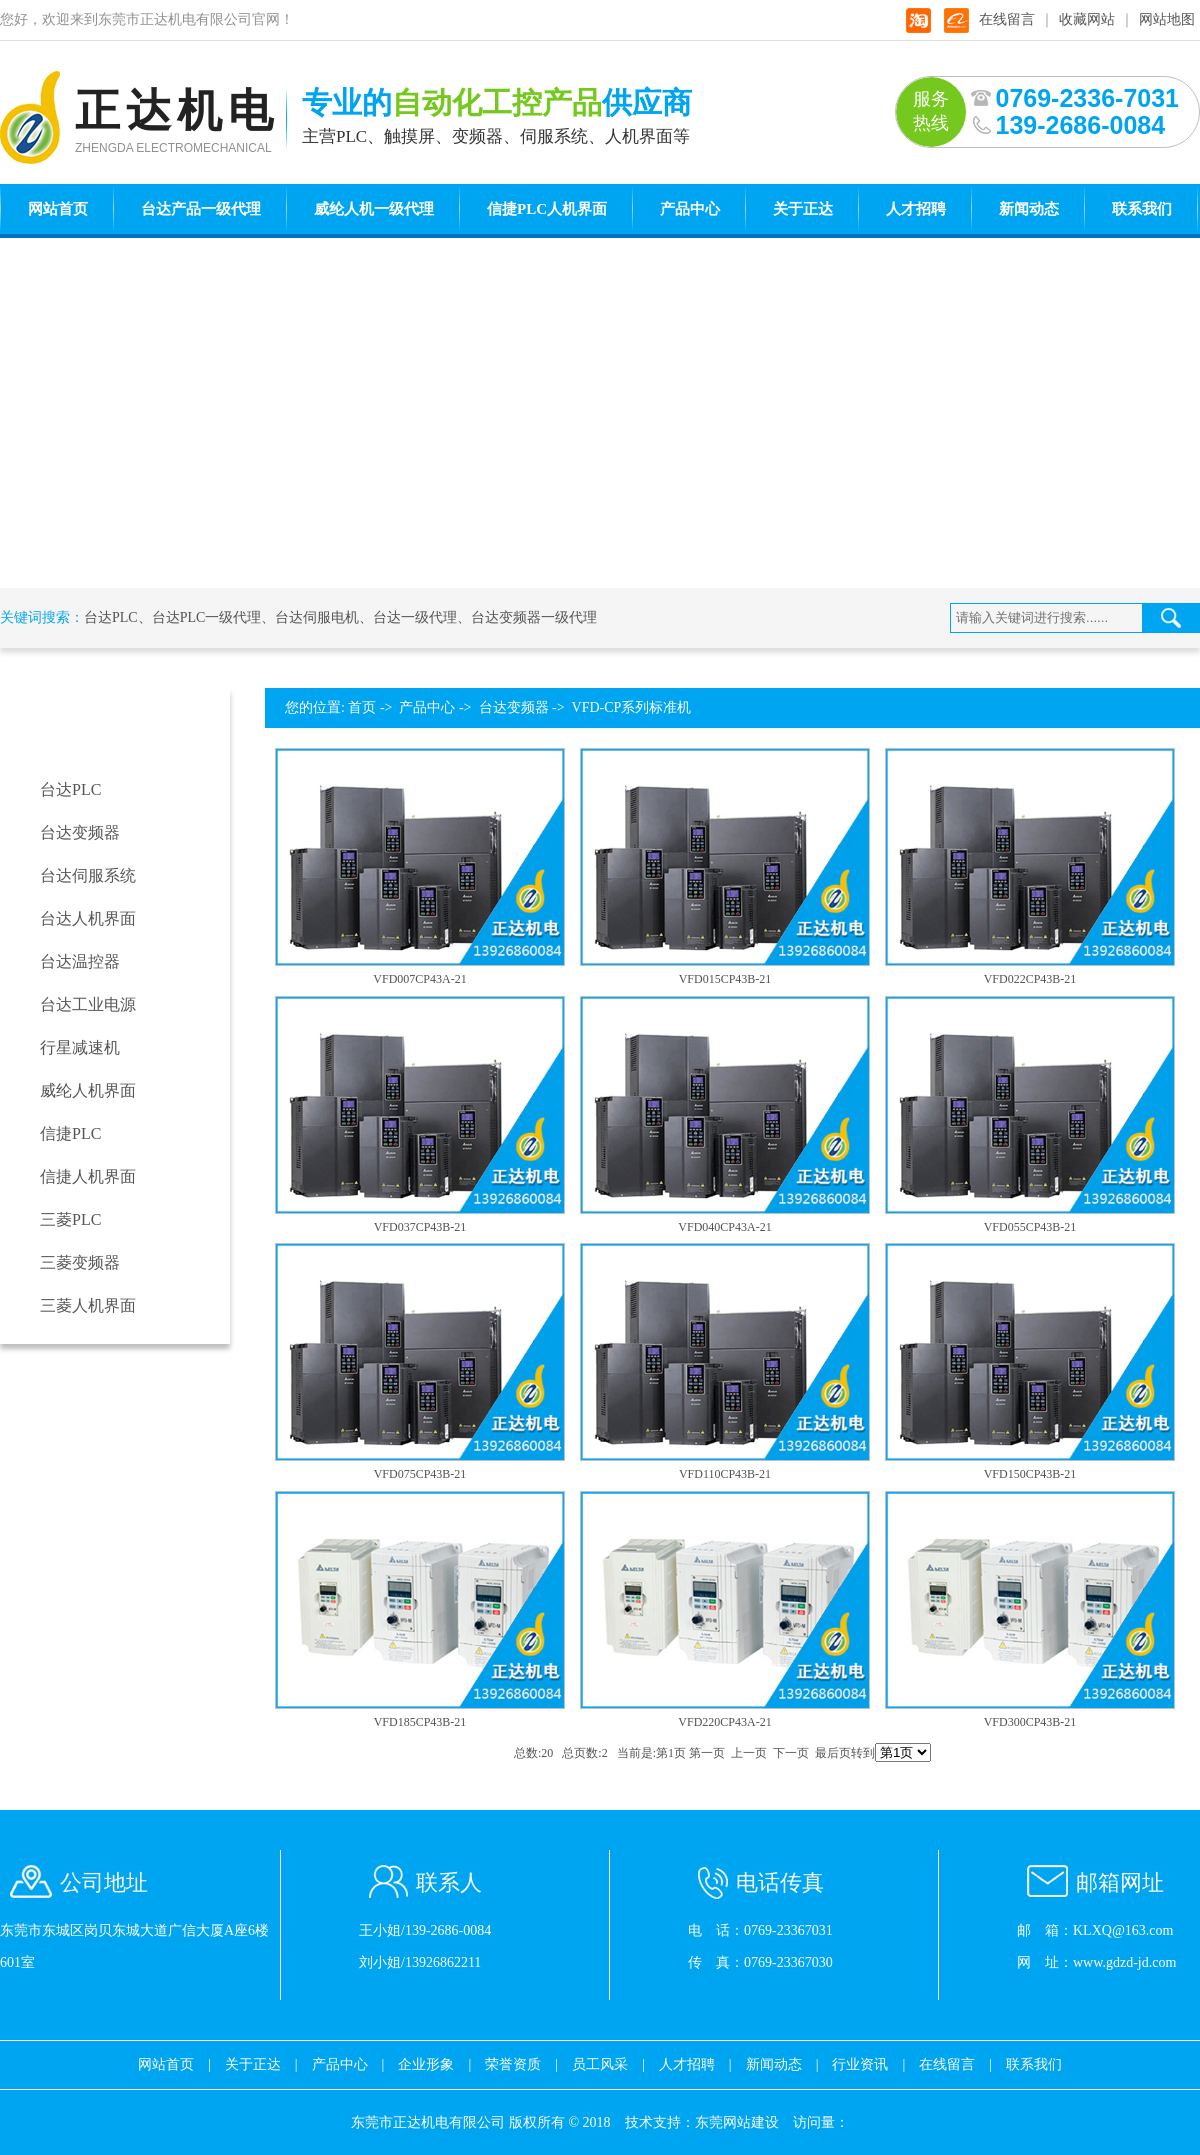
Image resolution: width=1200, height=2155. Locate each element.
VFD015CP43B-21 (725, 979)
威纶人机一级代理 (374, 209)
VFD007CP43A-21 (419, 979)
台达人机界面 (88, 918)
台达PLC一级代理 (207, 617)
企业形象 (426, 2064)
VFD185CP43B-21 (420, 1722)
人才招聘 (916, 209)
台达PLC (111, 617)
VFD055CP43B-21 (1030, 1227)
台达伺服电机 (317, 617)
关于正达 (803, 209)
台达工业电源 (88, 1004)
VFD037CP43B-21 (420, 1227)
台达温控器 (80, 961)
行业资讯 (860, 2064)
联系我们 (1142, 209)
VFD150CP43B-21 (1030, 1474)
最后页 (833, 1753)
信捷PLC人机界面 (547, 209)
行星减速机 (80, 1047)
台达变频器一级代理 (534, 617)
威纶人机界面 (88, 1090)
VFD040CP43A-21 (724, 1227)
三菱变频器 (80, 1262)
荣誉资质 (513, 2064)
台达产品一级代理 (201, 209)
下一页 (791, 1753)
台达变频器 (80, 832)
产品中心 (690, 209)
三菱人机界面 (88, 1305)
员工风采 (600, 2064)
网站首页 (58, 209)
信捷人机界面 (88, 1176)
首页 (362, 707)
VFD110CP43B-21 (725, 1474)
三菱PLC (70, 1219)
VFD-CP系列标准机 (632, 707)
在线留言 (1007, 19)
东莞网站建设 (737, 2122)
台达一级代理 (415, 617)
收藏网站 (1087, 19)
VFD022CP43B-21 (1030, 979)
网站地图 (1167, 19)
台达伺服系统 (88, 875)
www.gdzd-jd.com (1124, 1962)
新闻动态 (1029, 209)
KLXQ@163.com (1123, 1930)
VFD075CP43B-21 (420, 1474)
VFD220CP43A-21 (724, 1722)
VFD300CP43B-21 (1030, 1722)
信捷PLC (70, 1133)
